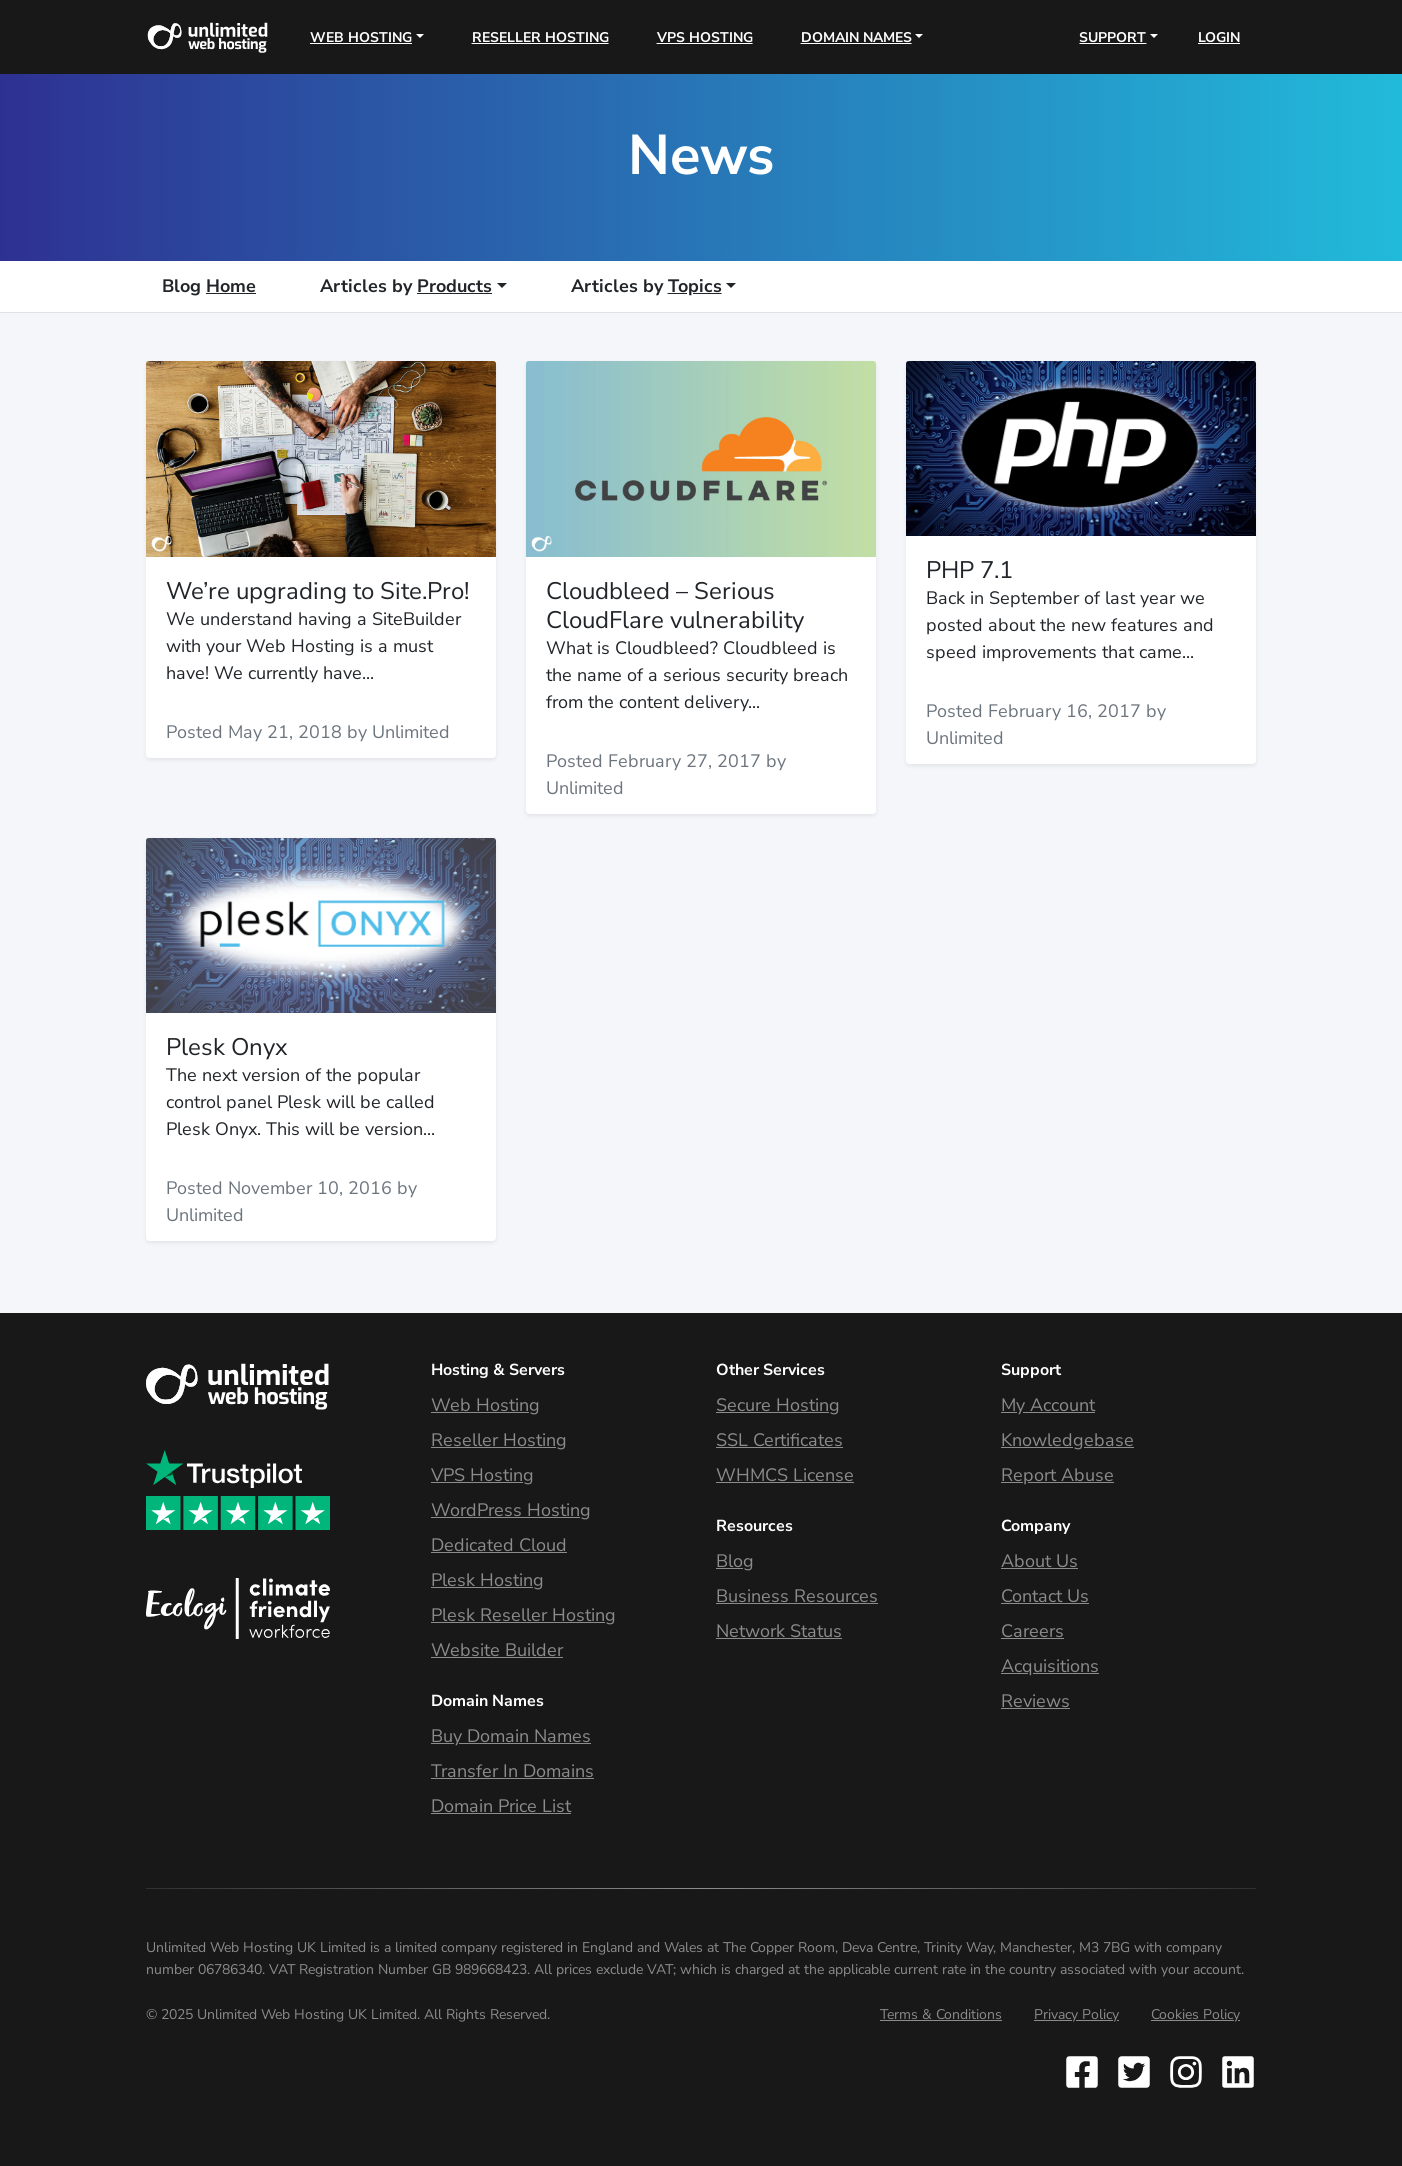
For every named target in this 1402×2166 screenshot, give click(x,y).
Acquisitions (1050, 1666)
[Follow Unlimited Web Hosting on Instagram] (1186, 2072)
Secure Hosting (778, 1405)
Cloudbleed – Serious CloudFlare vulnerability (675, 605)
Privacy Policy (1076, 2014)
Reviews (1035, 1701)
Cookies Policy (1195, 2014)
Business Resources (797, 1596)
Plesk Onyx (227, 1047)
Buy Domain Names (511, 1736)
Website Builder (497, 1650)
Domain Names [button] (856, 37)
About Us (1039, 1561)
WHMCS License (785, 1475)
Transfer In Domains (512, 1771)
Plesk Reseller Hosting (523, 1615)
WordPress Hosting (511, 1510)
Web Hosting (485, 1405)
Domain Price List (501, 1806)
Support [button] (1112, 37)
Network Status (779, 1631)
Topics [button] (646, 286)
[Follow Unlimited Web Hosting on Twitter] (1134, 2072)
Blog (735, 1561)
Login (1219, 37)
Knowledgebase (1067, 1440)
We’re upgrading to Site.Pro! (317, 591)
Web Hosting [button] (361, 37)
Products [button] (406, 286)
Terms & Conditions (941, 2014)
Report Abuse (1057, 1475)
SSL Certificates (779, 1440)
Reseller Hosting (540, 37)
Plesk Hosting (487, 1580)
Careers (1032, 1631)
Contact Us (1045, 1596)
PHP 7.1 (969, 570)
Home (209, 286)
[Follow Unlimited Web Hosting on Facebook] (1086, 2072)
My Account (1048, 1405)
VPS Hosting (705, 37)
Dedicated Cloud (499, 1545)
